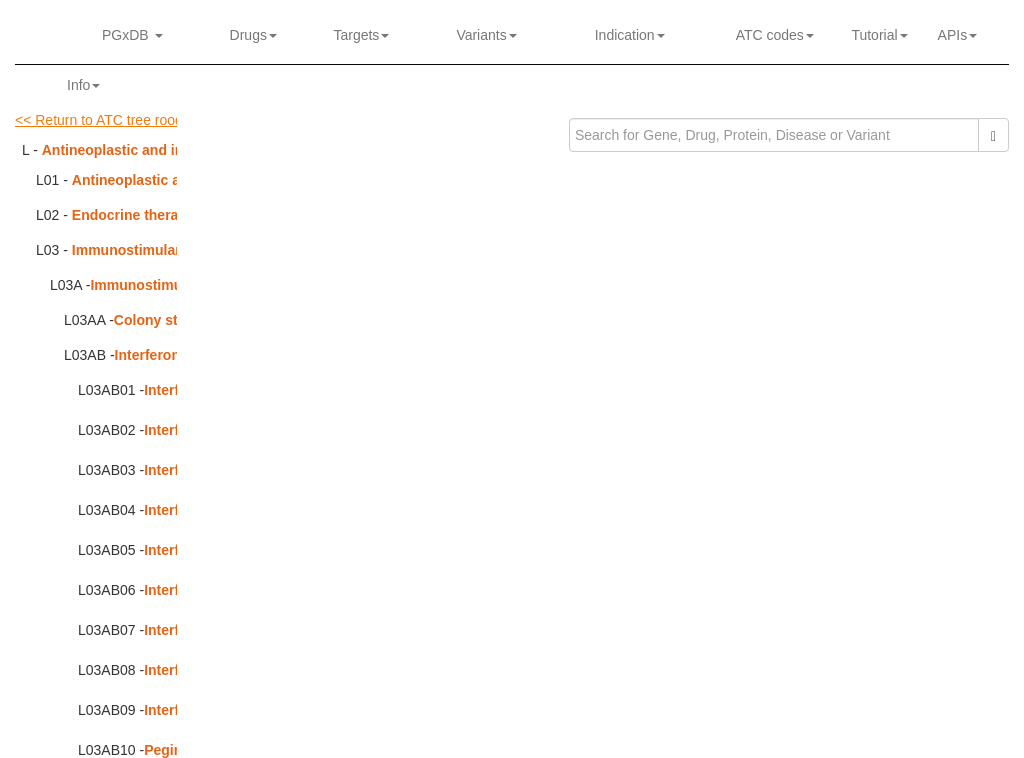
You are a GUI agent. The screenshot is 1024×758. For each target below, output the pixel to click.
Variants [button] (486, 35)
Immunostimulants (134, 250)
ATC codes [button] (775, 35)
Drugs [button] (253, 35)
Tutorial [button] (876, 35)
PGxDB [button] (132, 35)
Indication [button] (630, 35)
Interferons (151, 355)
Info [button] (83, 85)
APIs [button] (958, 35)
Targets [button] (357, 35)
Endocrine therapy (133, 215)
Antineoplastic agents (144, 180)
